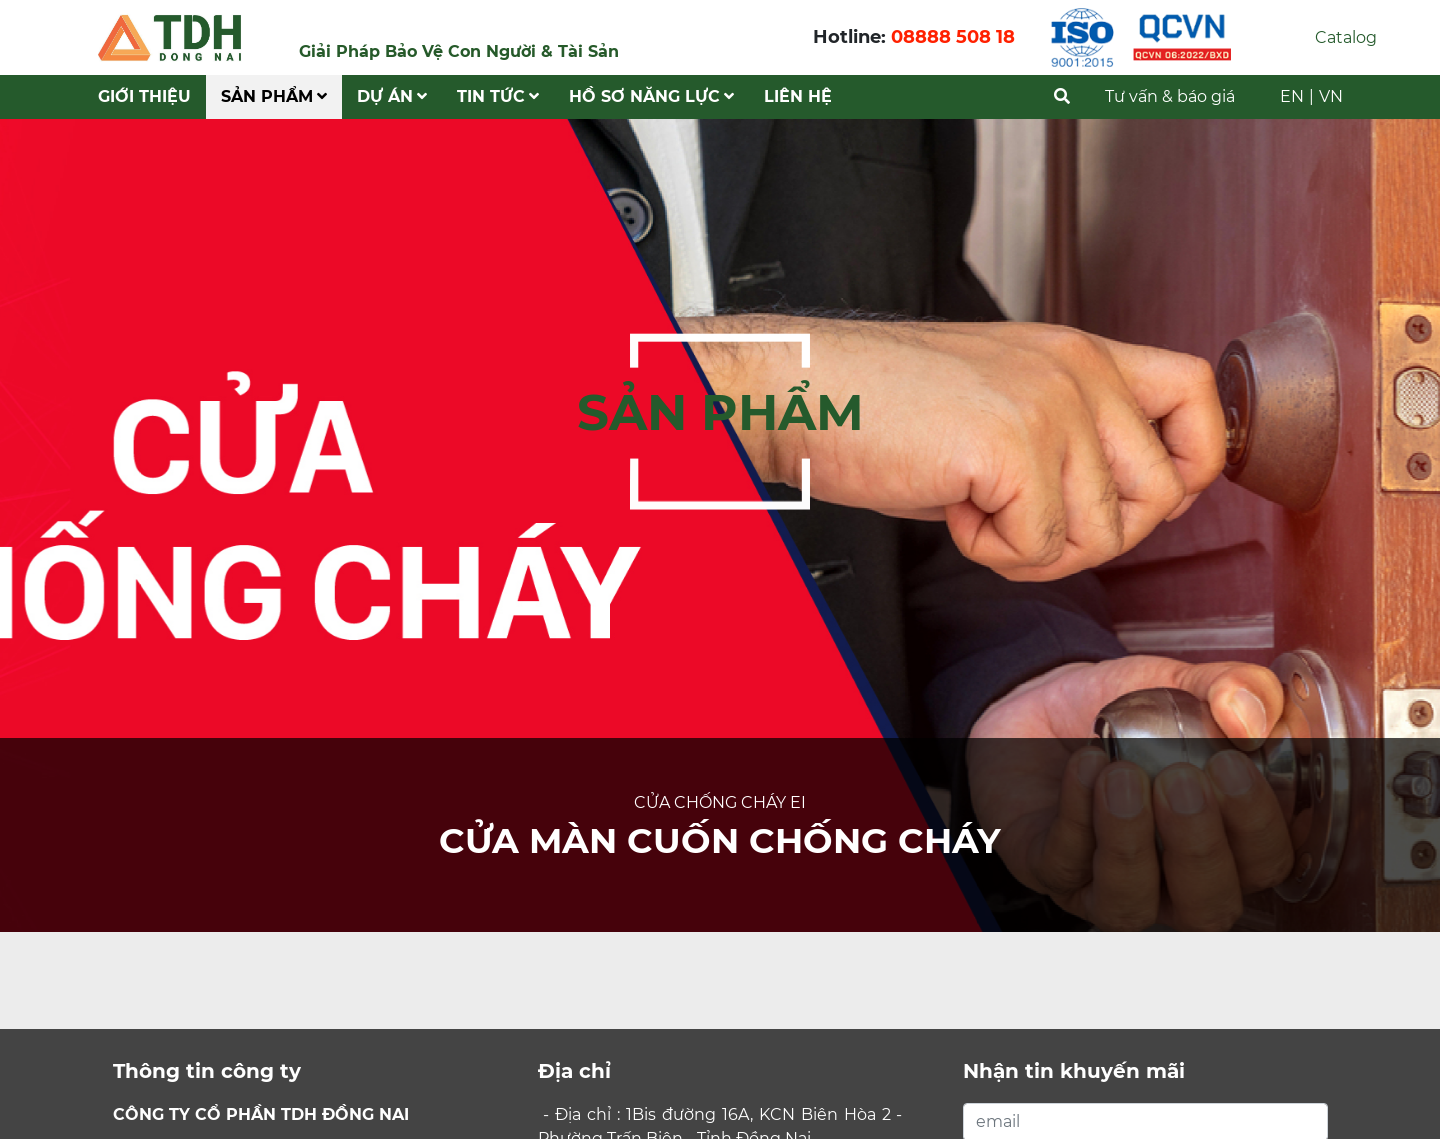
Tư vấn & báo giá (1170, 96)
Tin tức (498, 96)
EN (1292, 96)
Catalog (1346, 37)
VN (1331, 96)
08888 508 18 (953, 37)
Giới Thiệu (144, 96)
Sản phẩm (274, 96)
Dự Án (392, 96)
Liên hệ (798, 96)
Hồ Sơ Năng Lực (651, 96)
